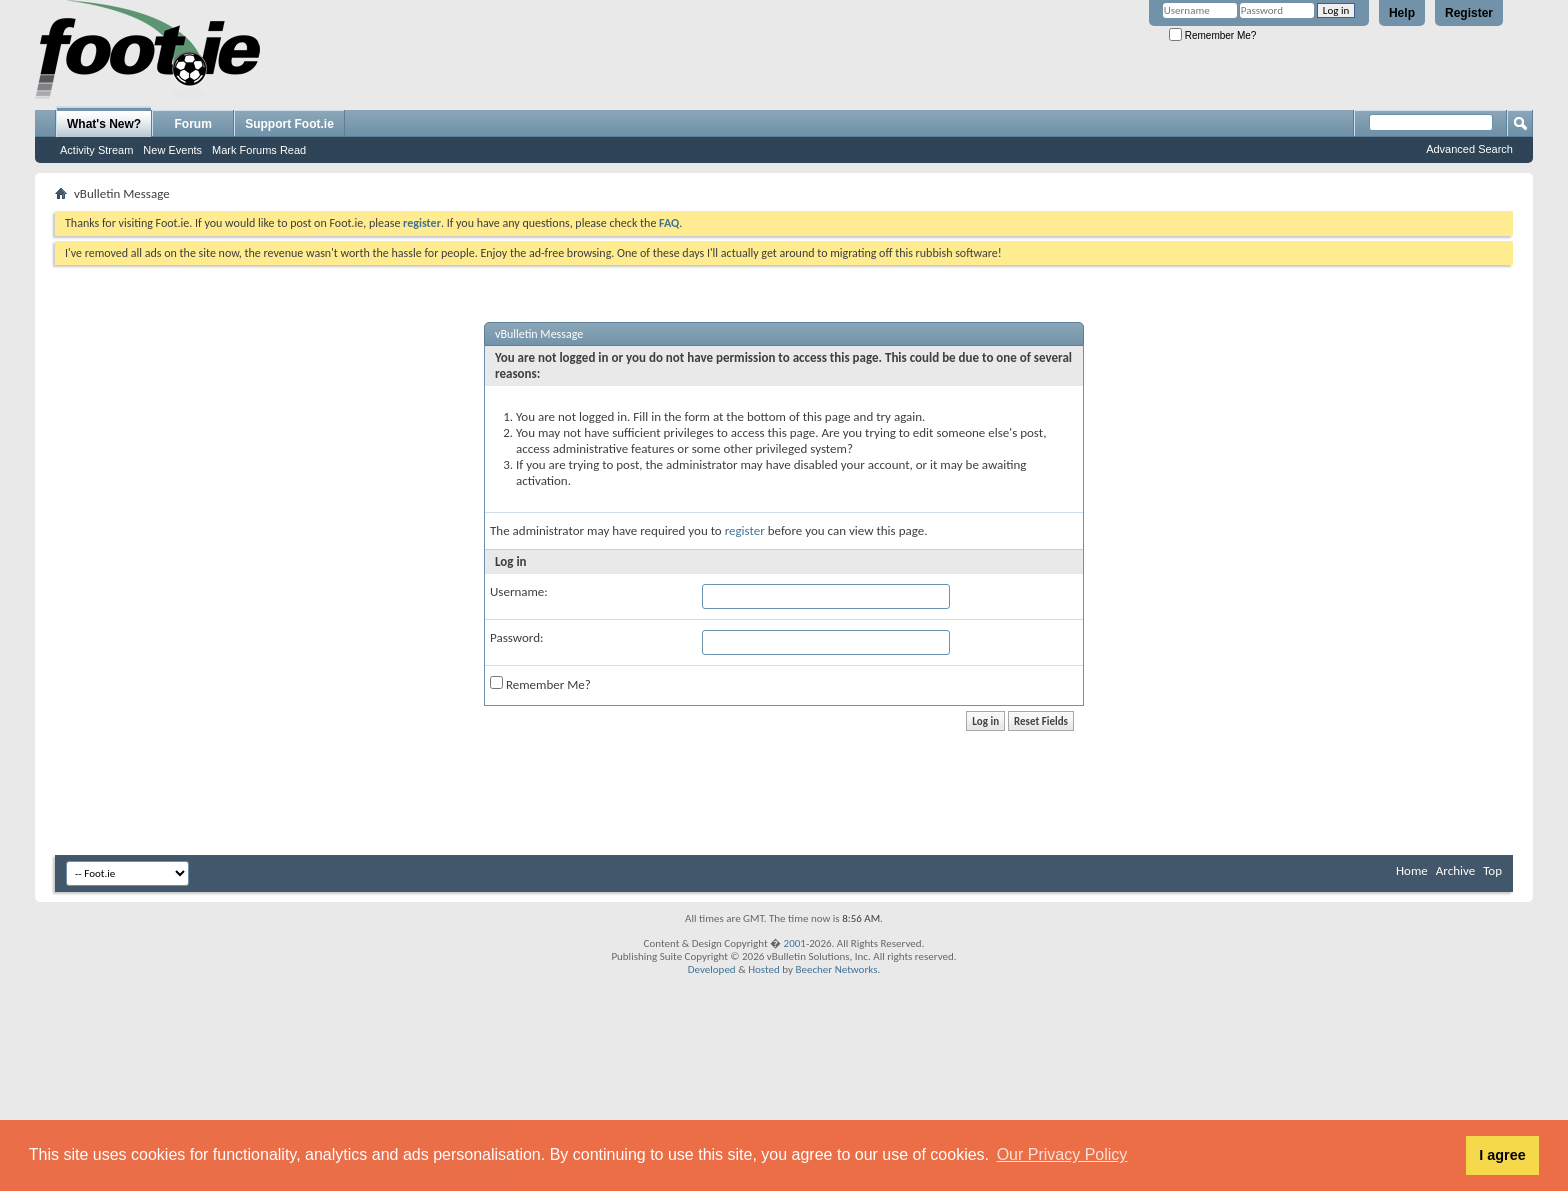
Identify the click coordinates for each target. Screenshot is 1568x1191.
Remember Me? (1212, 35)
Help (1402, 13)
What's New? (104, 124)
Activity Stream (96, 150)
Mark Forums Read (259, 150)
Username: (519, 591)
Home (1412, 870)
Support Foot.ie (289, 124)
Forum (193, 124)
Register (1469, 13)
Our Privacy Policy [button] (1062, 1154)
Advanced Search (1469, 149)
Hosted (764, 969)
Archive (1455, 870)
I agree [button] (1502, 1155)
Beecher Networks (836, 969)
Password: (516, 637)
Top (1492, 870)
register (745, 530)
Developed (712, 969)
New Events (172, 150)
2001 (795, 943)
